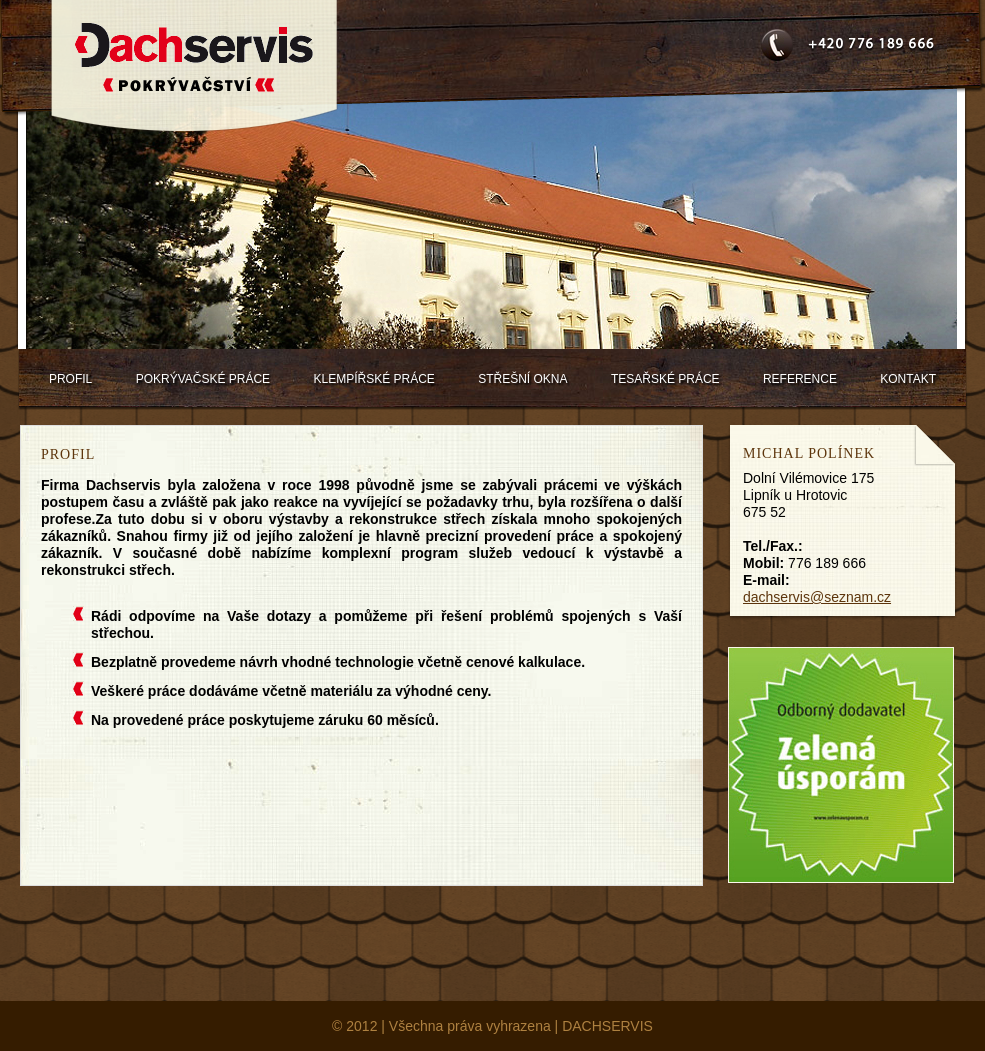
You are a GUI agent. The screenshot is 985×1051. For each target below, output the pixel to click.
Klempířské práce (373, 379)
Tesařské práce (665, 379)
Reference (800, 379)
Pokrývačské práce (203, 379)
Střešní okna (522, 379)
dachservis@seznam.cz (817, 597)
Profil (70, 379)
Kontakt (908, 379)
